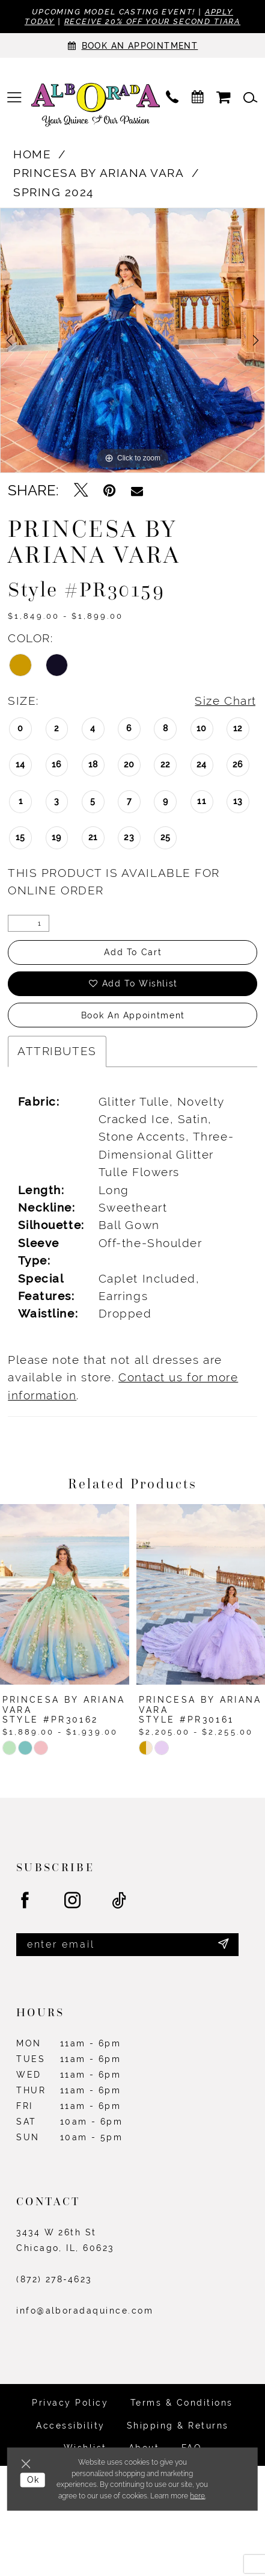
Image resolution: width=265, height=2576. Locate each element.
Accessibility (70, 2425)
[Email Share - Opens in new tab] (137, 490)
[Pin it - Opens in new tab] (109, 490)
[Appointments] (132, 45)
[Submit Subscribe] (223, 1945)
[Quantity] (28, 923)
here (197, 2496)
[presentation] (64, 1594)
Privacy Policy (70, 2402)
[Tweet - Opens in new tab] (81, 490)
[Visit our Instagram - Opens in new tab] (73, 1901)
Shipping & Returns (178, 2425)
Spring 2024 (53, 192)
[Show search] (250, 97)
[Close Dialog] (27, 2463)
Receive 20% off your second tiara (152, 21)
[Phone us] (171, 97)
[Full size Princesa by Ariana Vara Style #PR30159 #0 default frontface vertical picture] (132, 340)
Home (32, 154)
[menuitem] (14, 97)
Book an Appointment (133, 1015)
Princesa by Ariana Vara (98, 172)
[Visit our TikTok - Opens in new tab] (120, 1901)
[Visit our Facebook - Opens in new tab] (25, 1901)
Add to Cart (133, 952)
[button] (14, 97)
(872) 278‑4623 (54, 2279)
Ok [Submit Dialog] (33, 2480)
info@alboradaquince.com (84, 2310)
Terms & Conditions (181, 2402)
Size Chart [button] (225, 700)
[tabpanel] (132, 340)
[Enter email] (127, 1945)
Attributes (56, 1050)
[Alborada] (95, 106)
